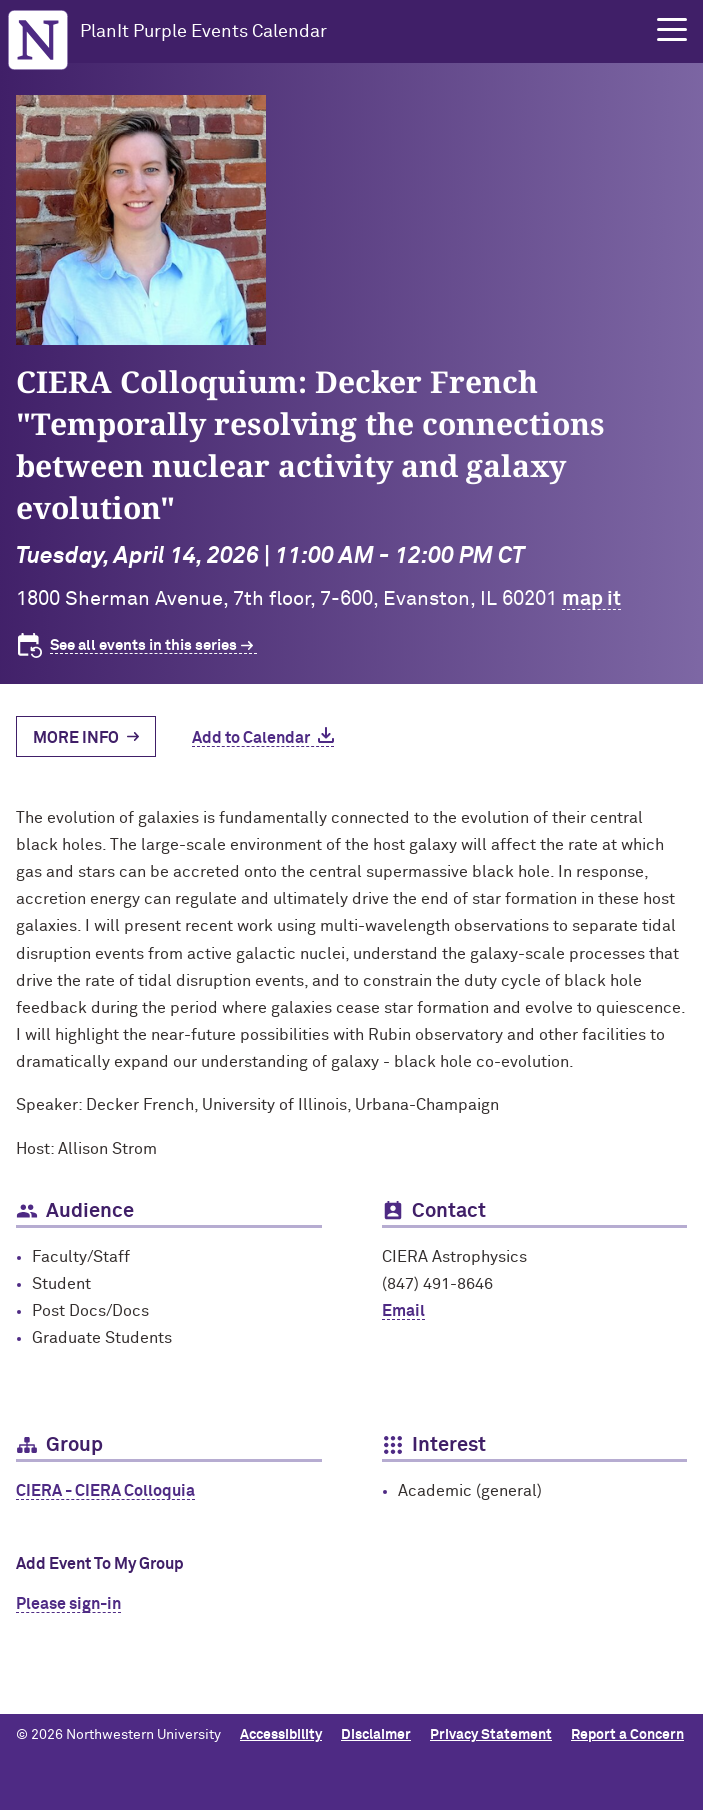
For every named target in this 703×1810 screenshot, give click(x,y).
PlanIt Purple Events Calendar (203, 32)
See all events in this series (143, 645)
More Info (76, 738)
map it (591, 599)
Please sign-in (68, 1604)
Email (403, 1311)
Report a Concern (627, 1735)
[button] (672, 30)
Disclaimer (376, 1735)
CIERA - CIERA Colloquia (105, 1491)
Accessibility (281, 1735)
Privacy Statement (491, 1735)
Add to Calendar (251, 738)
